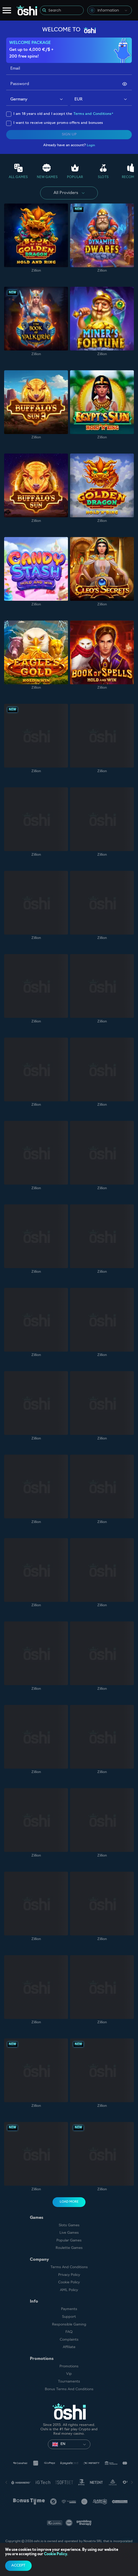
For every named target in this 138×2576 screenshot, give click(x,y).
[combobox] (109, 10)
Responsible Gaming (69, 2324)
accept (18, 2566)
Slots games (69, 2225)
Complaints (69, 2340)
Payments (69, 2309)
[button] (61, 99)
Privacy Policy (69, 2275)
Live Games (69, 2233)
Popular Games (69, 2240)
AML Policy (69, 2290)
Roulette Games (69, 2248)
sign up (69, 134)
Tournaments (69, 2382)
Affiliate (69, 2347)
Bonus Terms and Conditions (69, 2389)
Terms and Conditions (92, 114)
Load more (69, 2201)
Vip (69, 2374)
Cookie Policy (69, 2282)
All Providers (69, 193)
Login (91, 145)
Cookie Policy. (56, 2554)
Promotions (69, 2366)
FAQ (69, 2332)
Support (69, 2317)
